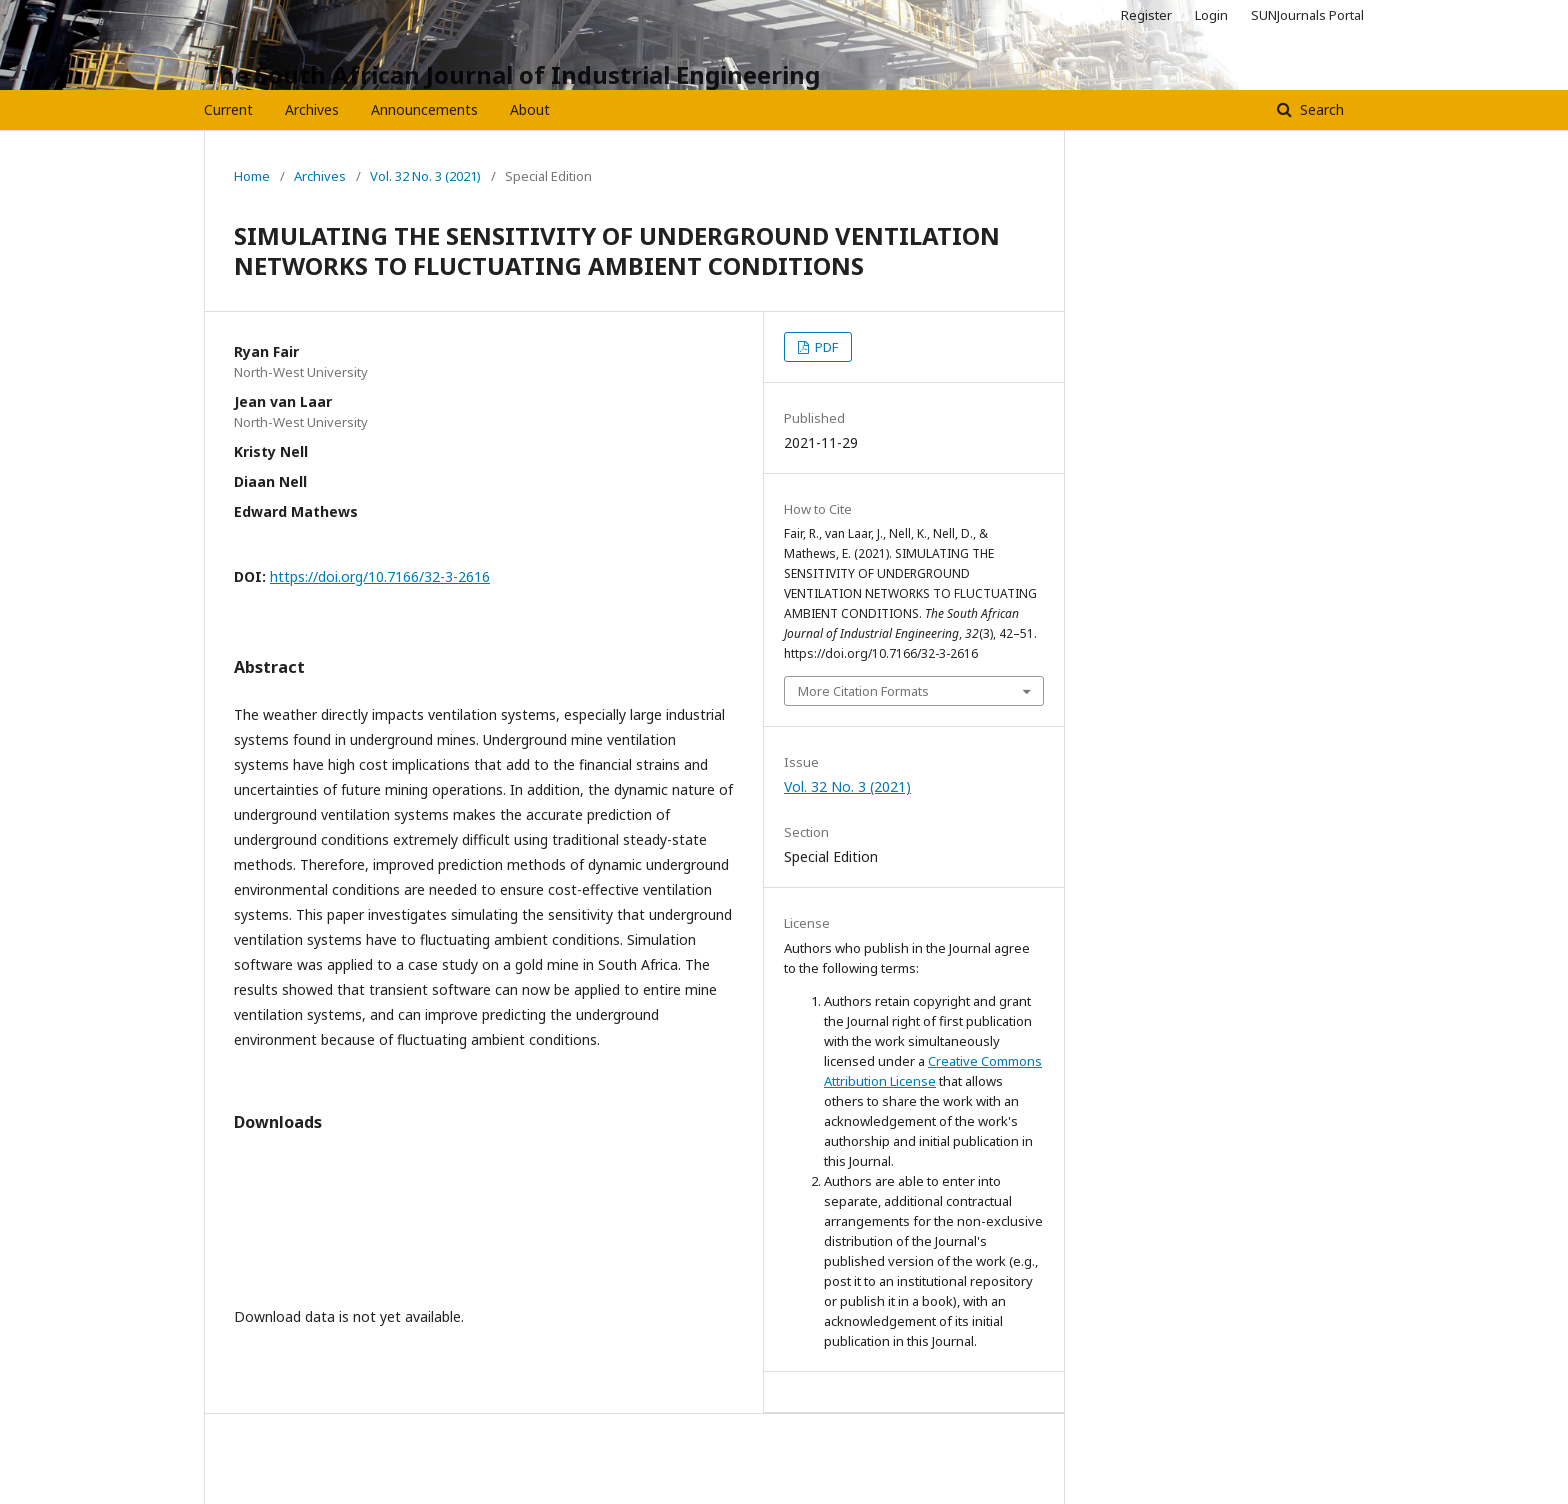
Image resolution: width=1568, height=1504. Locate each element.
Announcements (424, 109)
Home (252, 176)
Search (1320, 109)
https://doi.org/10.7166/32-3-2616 (380, 576)
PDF (825, 347)
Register (1146, 15)
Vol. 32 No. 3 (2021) (425, 176)
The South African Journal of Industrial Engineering (512, 74)
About (530, 109)
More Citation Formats (863, 691)
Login (1211, 15)
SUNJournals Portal (1307, 15)
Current (228, 109)
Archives (312, 109)
